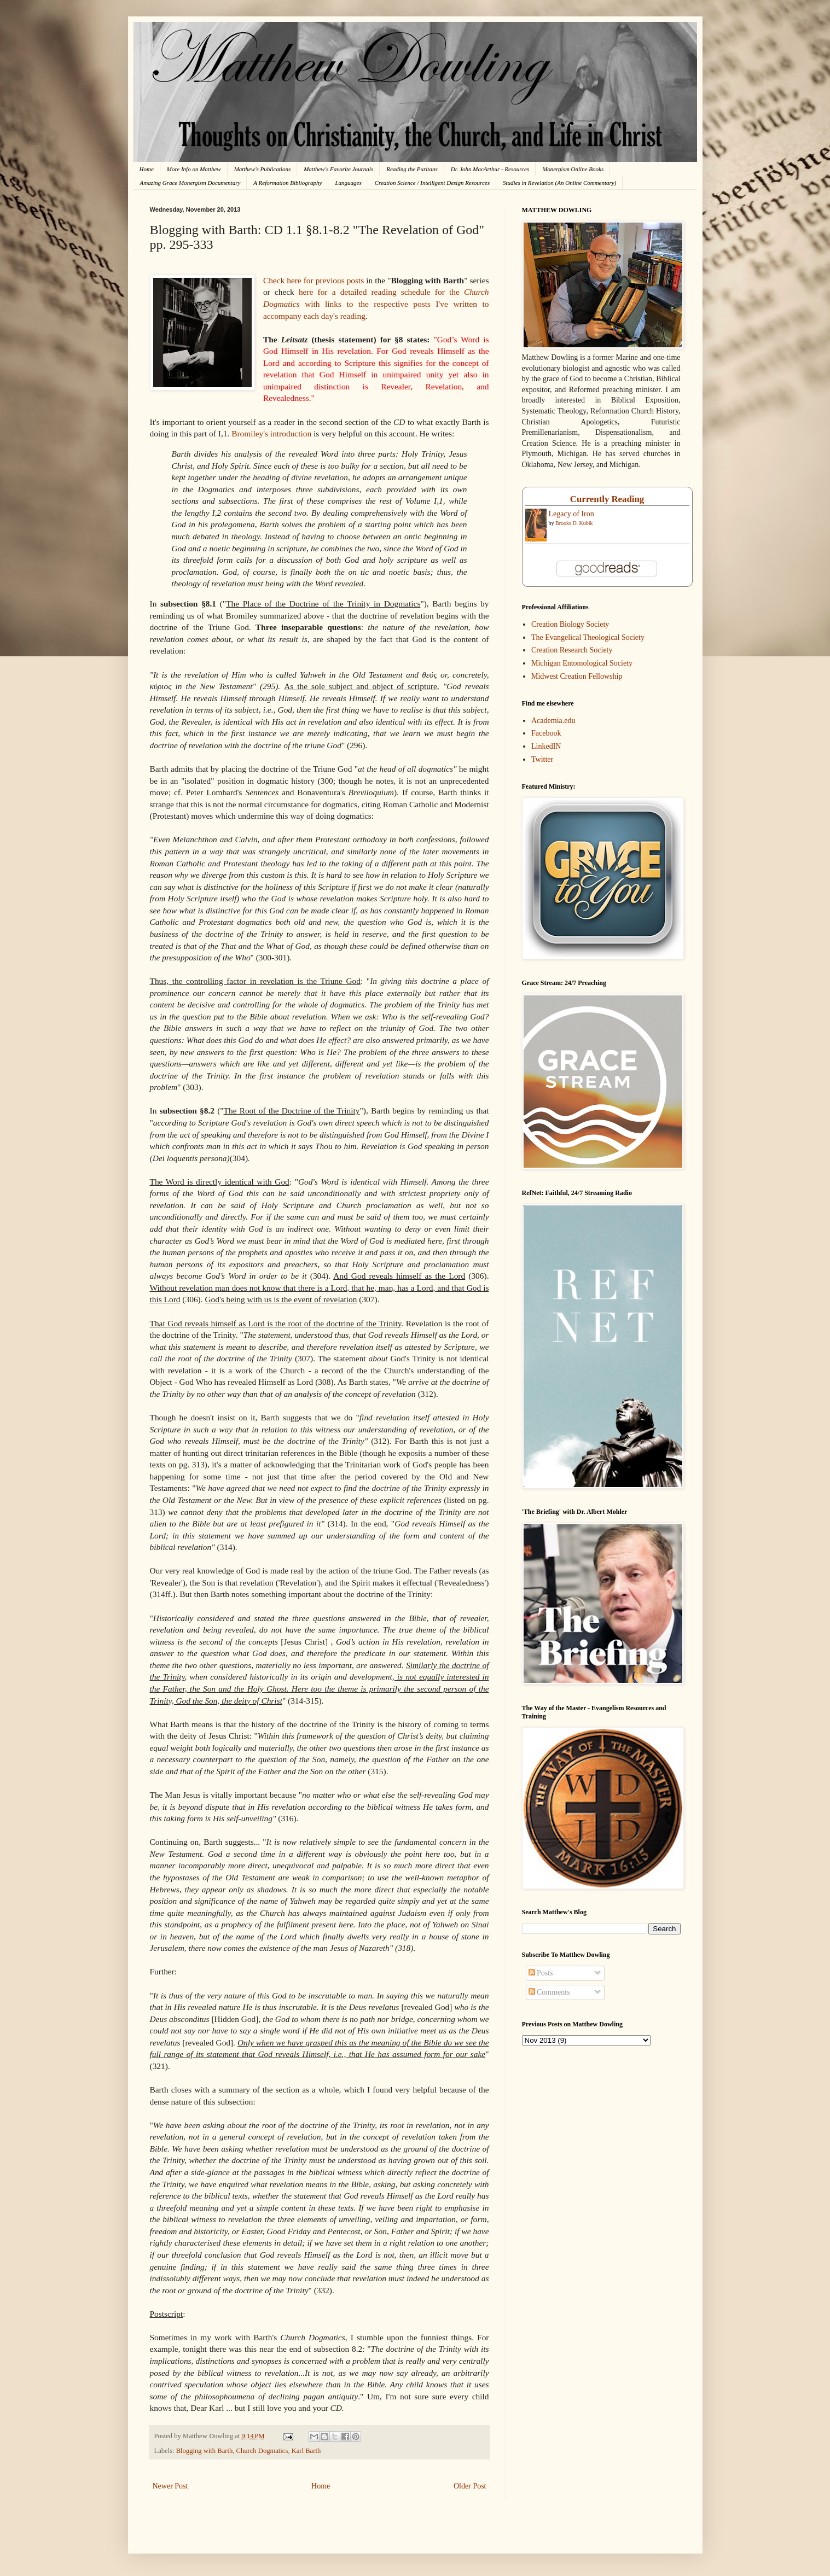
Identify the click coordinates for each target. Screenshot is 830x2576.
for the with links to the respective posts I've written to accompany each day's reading (376, 303)
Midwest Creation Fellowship (576, 676)
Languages (348, 182)
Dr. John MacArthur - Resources (490, 169)
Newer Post (170, 2486)
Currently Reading (607, 499)
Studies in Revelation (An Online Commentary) (559, 182)
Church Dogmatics (262, 2451)
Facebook (546, 733)
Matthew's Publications (262, 169)
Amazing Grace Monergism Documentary (190, 182)
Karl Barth (306, 2451)
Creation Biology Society (570, 624)
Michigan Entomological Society (581, 663)
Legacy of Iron (571, 514)
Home (147, 169)
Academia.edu (553, 720)
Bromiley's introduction (271, 433)
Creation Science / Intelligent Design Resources (432, 182)
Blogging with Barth (204, 2451)
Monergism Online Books (572, 169)
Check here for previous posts (313, 280)
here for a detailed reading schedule (365, 291)
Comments (549, 1992)
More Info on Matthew (194, 169)
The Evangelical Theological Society (588, 637)
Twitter (542, 759)
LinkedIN (546, 746)
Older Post (470, 2486)
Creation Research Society (572, 650)
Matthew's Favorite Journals (338, 169)
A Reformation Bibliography (287, 182)
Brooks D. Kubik (574, 523)
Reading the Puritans (412, 169)
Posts (541, 1973)
